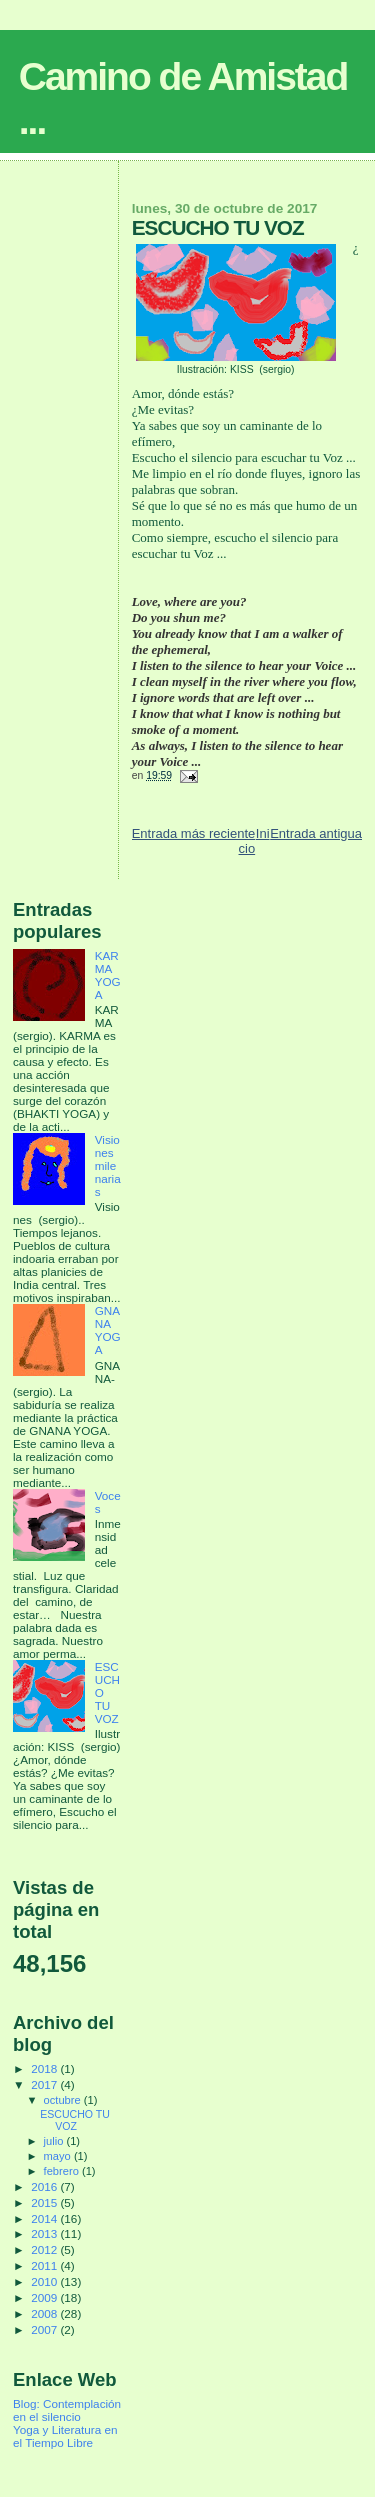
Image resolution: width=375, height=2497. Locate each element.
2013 (45, 2233)
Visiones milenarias (108, 1165)
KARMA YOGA (108, 975)
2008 (45, 2313)
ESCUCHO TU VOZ (75, 2120)
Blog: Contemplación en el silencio (67, 2410)
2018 (45, 2068)
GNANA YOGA (108, 1330)
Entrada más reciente (194, 833)
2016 (45, 2186)
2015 (45, 2202)
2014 (45, 2218)
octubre (64, 2100)
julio (55, 2141)
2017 (45, 2084)
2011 (45, 2265)
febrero (63, 2171)
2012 (45, 2249)
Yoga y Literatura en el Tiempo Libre (65, 2436)
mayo (59, 2156)
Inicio (254, 841)
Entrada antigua (316, 833)
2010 (45, 2281)
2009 (45, 2297)
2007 (45, 2329)
